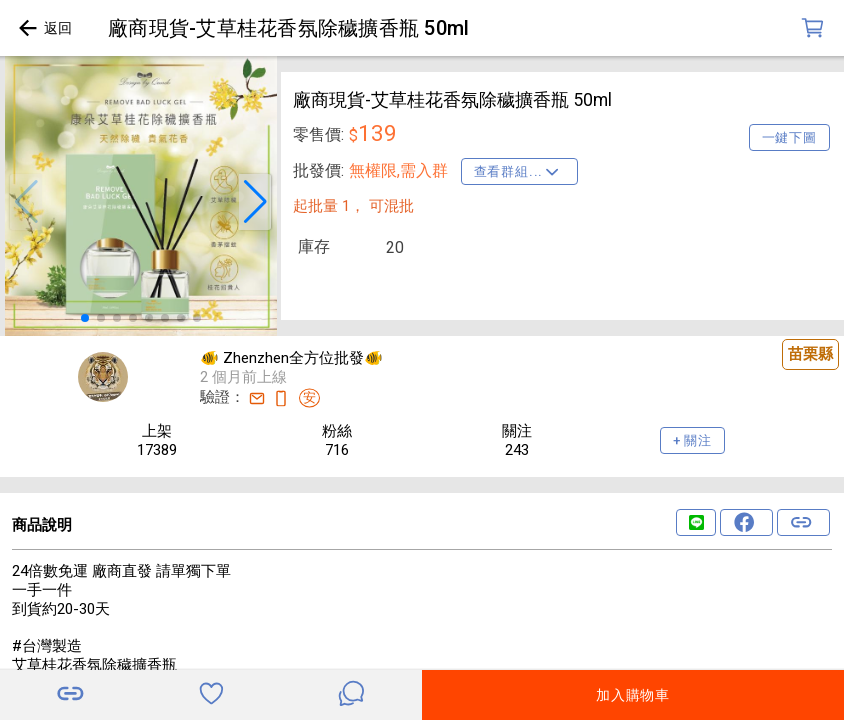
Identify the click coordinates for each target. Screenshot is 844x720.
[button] (26, 202)
